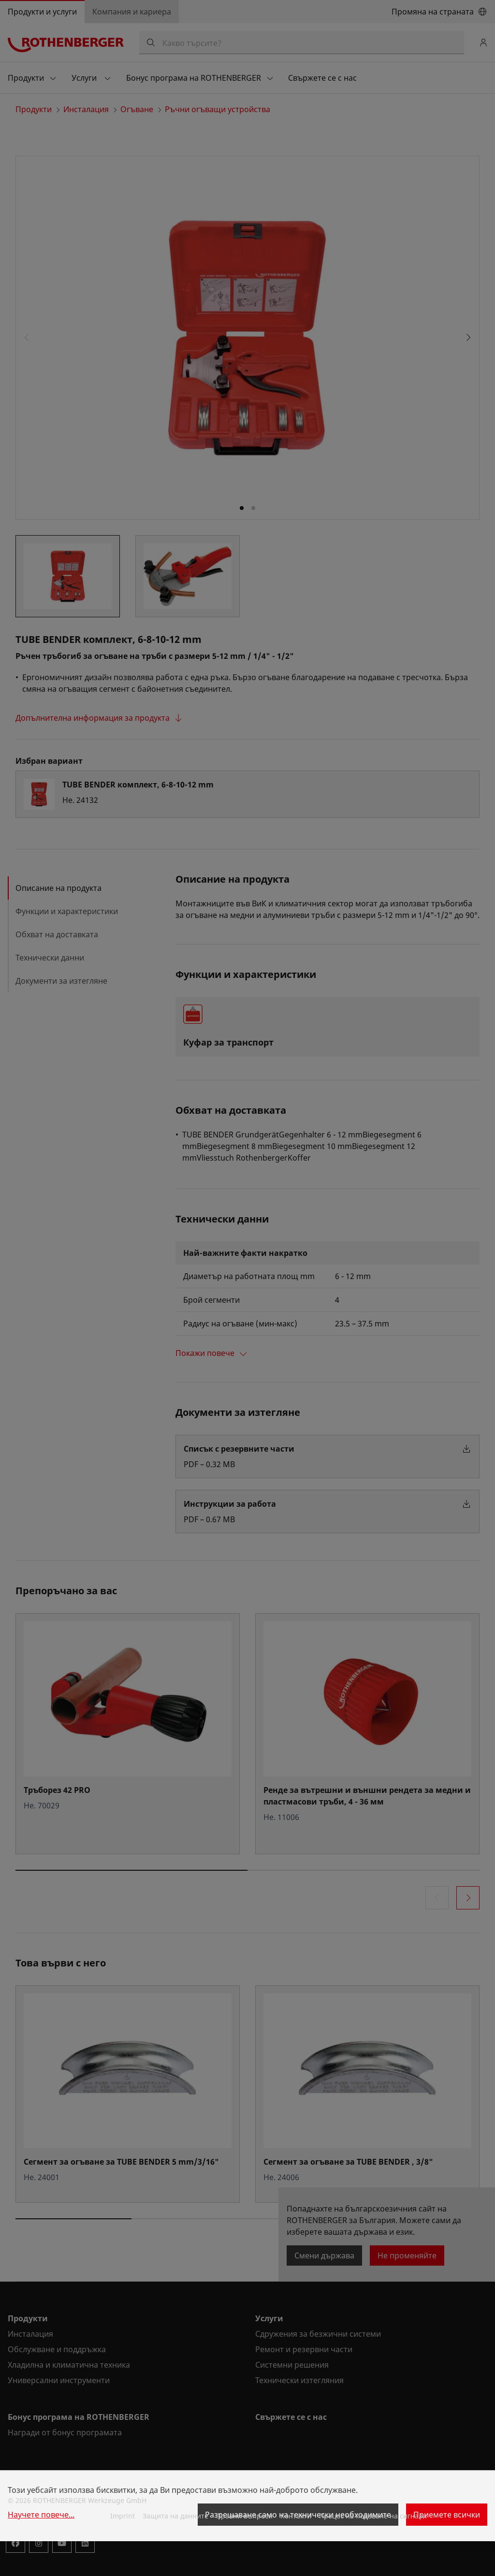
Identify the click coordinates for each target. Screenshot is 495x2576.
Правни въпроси (244, 2515)
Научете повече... (41, 2514)
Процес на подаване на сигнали (373, 2515)
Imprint (122, 2515)
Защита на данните (175, 2515)
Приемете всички (446, 2514)
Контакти (295, 2515)
